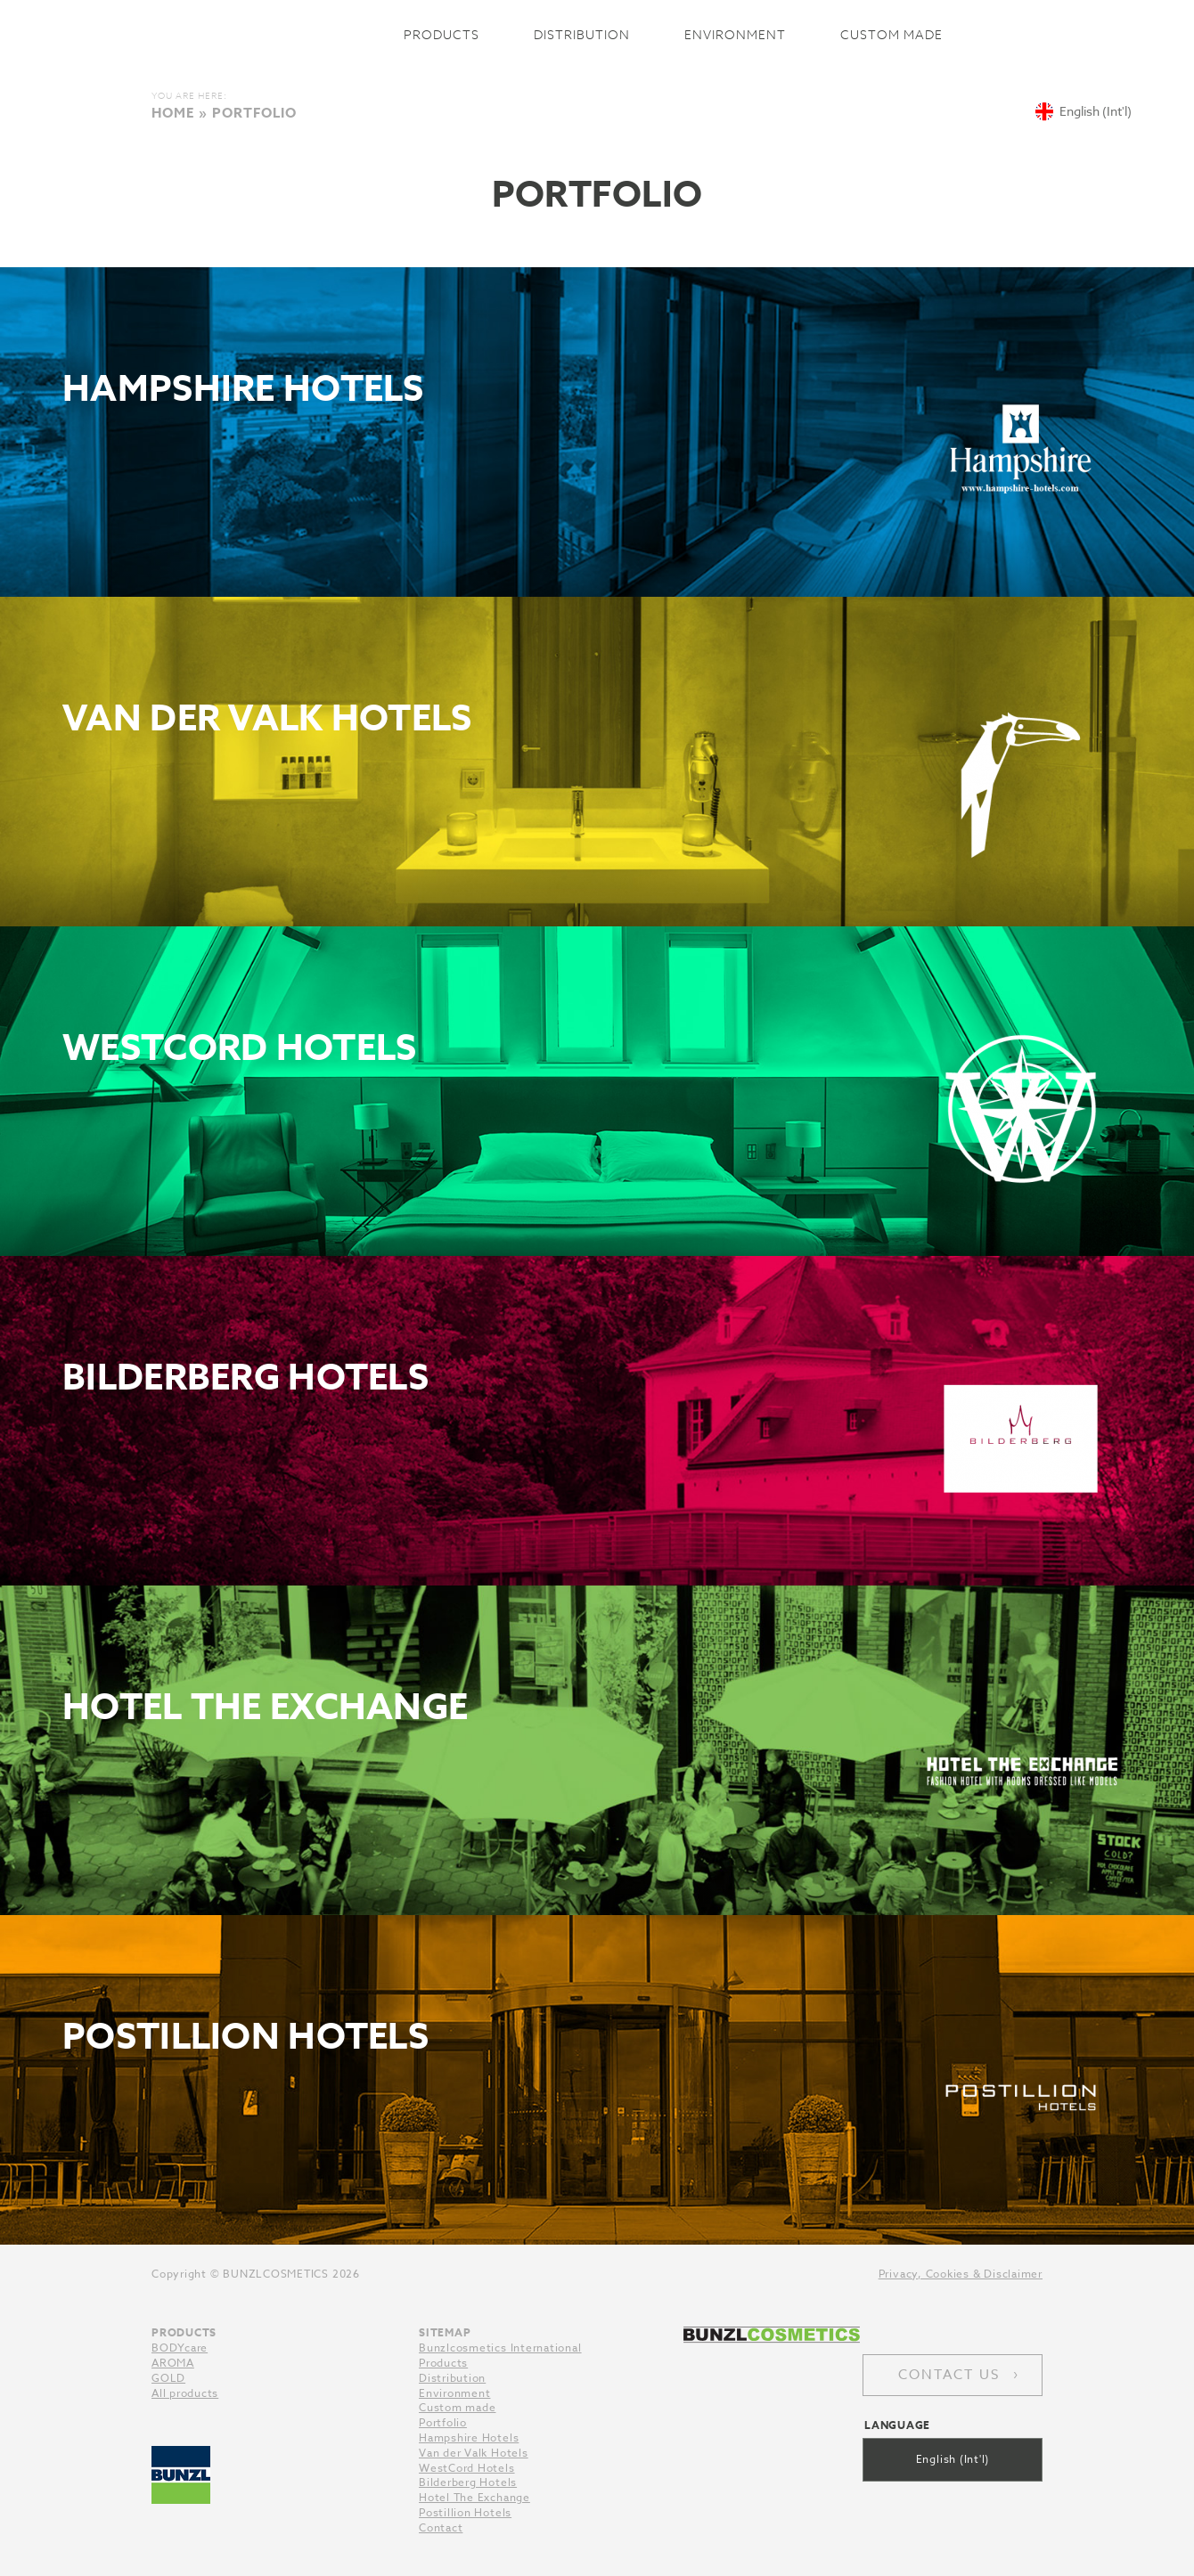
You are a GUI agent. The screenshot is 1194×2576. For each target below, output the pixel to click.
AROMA (172, 2362)
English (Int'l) (953, 2458)
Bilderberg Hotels (468, 2482)
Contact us (949, 2374)
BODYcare (179, 2347)
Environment (735, 34)
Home (172, 112)
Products (441, 34)
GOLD (168, 2377)
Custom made (891, 34)
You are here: (189, 95)
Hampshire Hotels (469, 2437)
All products (184, 2393)
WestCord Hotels (467, 2467)
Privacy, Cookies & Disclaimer (961, 2273)
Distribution (582, 34)
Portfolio (443, 2422)
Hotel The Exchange (474, 2497)
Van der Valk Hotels (473, 2452)
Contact (440, 2527)
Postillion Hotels (465, 2512)
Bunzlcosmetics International (264, 34)
